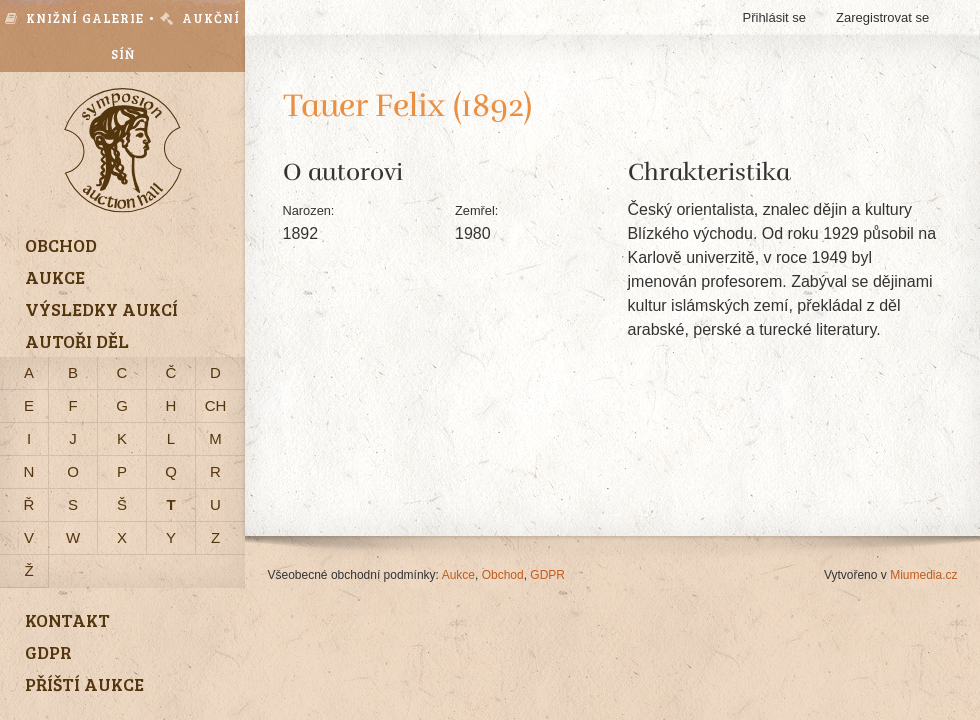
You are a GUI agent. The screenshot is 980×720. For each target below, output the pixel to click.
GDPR (547, 575)
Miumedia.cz (923, 575)
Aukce (458, 575)
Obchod (503, 575)
